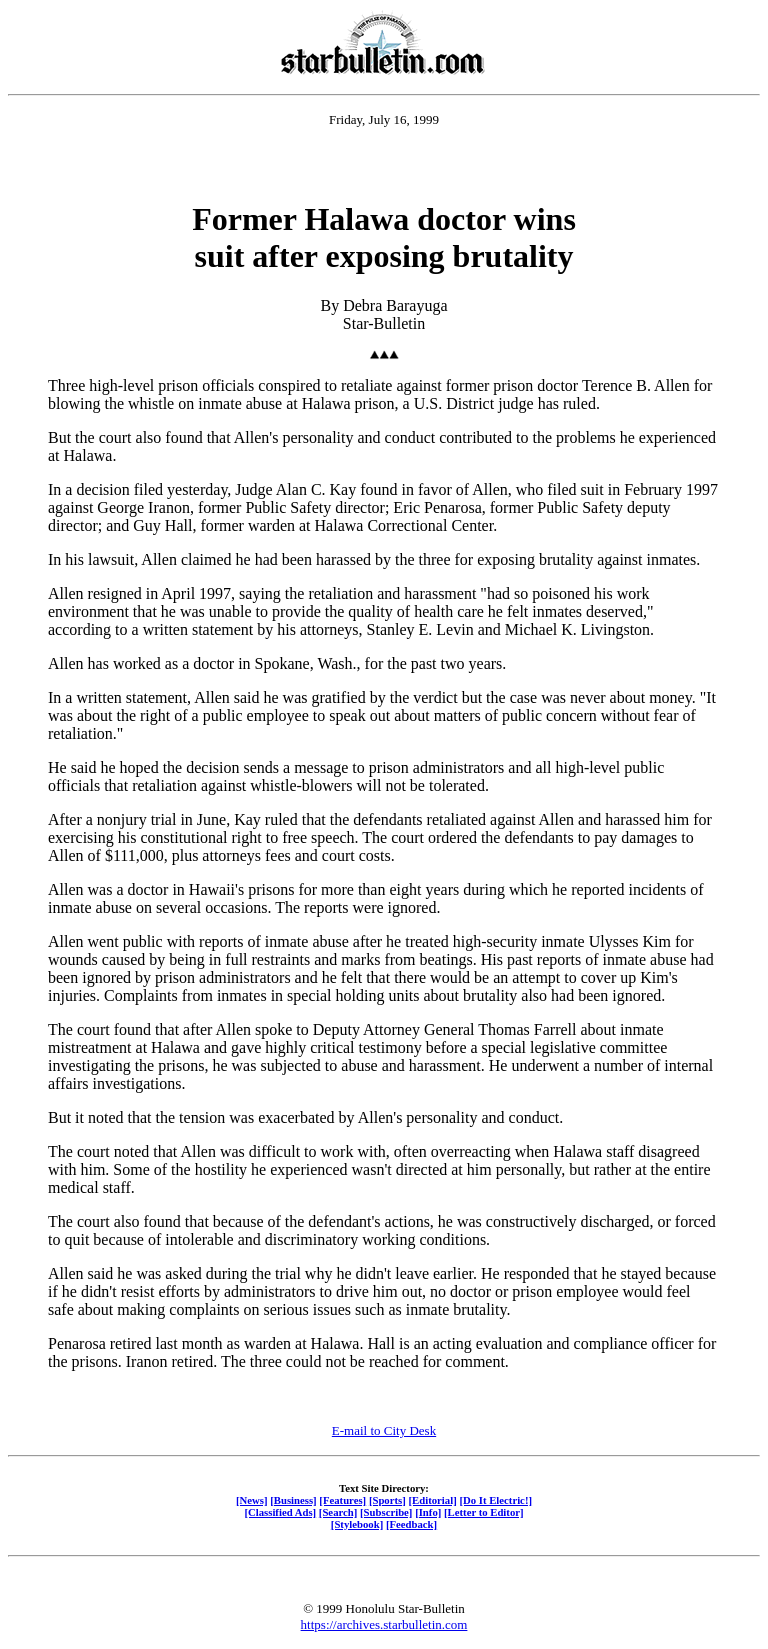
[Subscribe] (386, 1512)
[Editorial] (432, 1500)
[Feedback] (411, 1524)
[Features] (342, 1500)
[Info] (428, 1512)
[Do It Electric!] (495, 1500)
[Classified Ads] (280, 1512)
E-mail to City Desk (384, 1430)
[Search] (338, 1512)
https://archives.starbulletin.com (384, 1624)
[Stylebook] (357, 1524)
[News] (252, 1500)
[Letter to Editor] (484, 1512)
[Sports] (387, 1500)
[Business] (293, 1500)
